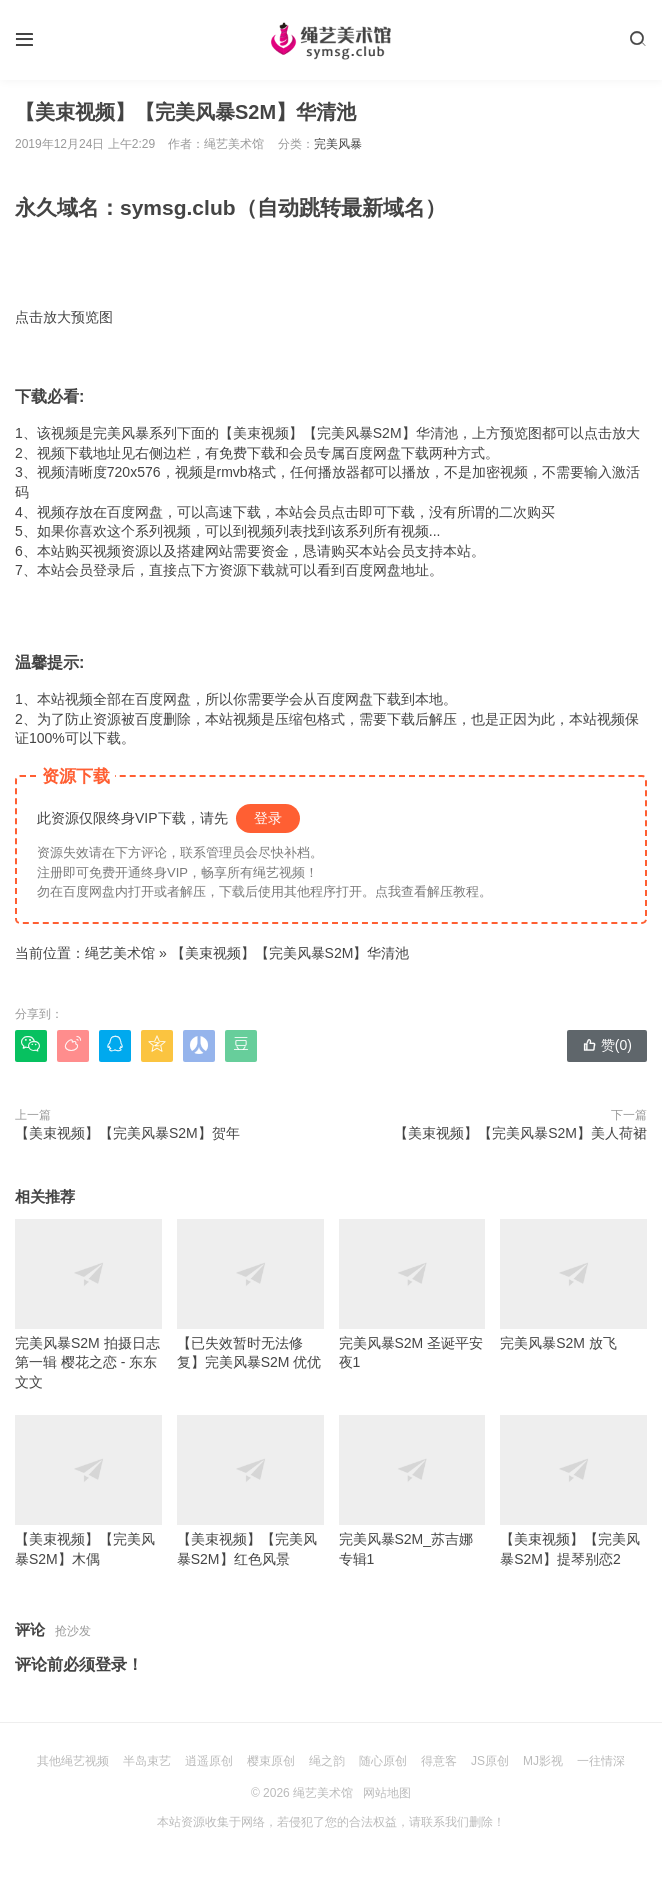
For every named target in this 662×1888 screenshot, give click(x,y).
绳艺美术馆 (120, 953)
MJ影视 (543, 1761)
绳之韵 (327, 1761)
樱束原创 (271, 1761)
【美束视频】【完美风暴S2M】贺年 (127, 1133)
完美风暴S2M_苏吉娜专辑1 (412, 1491)
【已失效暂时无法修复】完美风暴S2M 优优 (250, 1295)
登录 (268, 818)
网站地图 (387, 1793)
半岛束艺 (147, 1761)
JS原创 (490, 1761)
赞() (607, 1045)
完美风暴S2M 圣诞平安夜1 (412, 1295)
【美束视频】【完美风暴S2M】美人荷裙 (520, 1133)
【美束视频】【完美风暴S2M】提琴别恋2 (573, 1491)
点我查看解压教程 (427, 891)
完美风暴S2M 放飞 (573, 1285)
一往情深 (601, 1761)
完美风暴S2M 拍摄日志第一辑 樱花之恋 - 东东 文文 (88, 1304)
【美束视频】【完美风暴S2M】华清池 (290, 953)
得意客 (439, 1761)
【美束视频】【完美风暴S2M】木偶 (88, 1491)
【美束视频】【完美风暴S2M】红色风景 (250, 1491)
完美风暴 (338, 144)
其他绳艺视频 (73, 1761)
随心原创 (383, 1761)
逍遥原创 (209, 1761)
